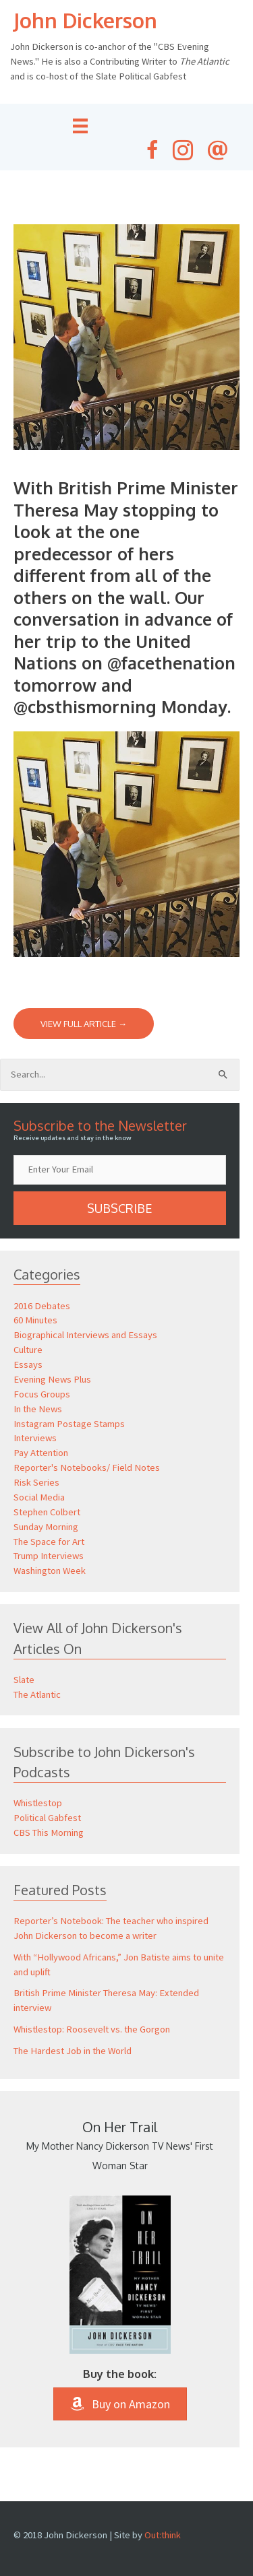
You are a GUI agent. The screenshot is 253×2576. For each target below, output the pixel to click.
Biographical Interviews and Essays (85, 1335)
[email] (119, 1170)
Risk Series (36, 1482)
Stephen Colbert (46, 1512)
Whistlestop (37, 1803)
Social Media (39, 1497)
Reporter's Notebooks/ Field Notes (86, 1467)
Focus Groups (41, 1394)
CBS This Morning (48, 1832)
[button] (119, 1208)
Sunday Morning (45, 1527)
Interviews (35, 1438)
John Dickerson (85, 20)
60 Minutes (35, 1320)
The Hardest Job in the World (72, 2051)
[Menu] (80, 125)
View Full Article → (83, 1023)
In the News (37, 1409)
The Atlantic (37, 1694)
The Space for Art (48, 1541)
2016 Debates (41, 1306)
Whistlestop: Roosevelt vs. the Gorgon (91, 2029)
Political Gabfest (47, 1818)
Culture (28, 1350)
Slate (23, 1680)
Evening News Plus (52, 1379)
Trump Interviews (48, 1556)
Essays (28, 1364)
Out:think (162, 2535)
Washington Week (49, 1570)
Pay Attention (40, 1453)
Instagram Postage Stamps (69, 1424)
